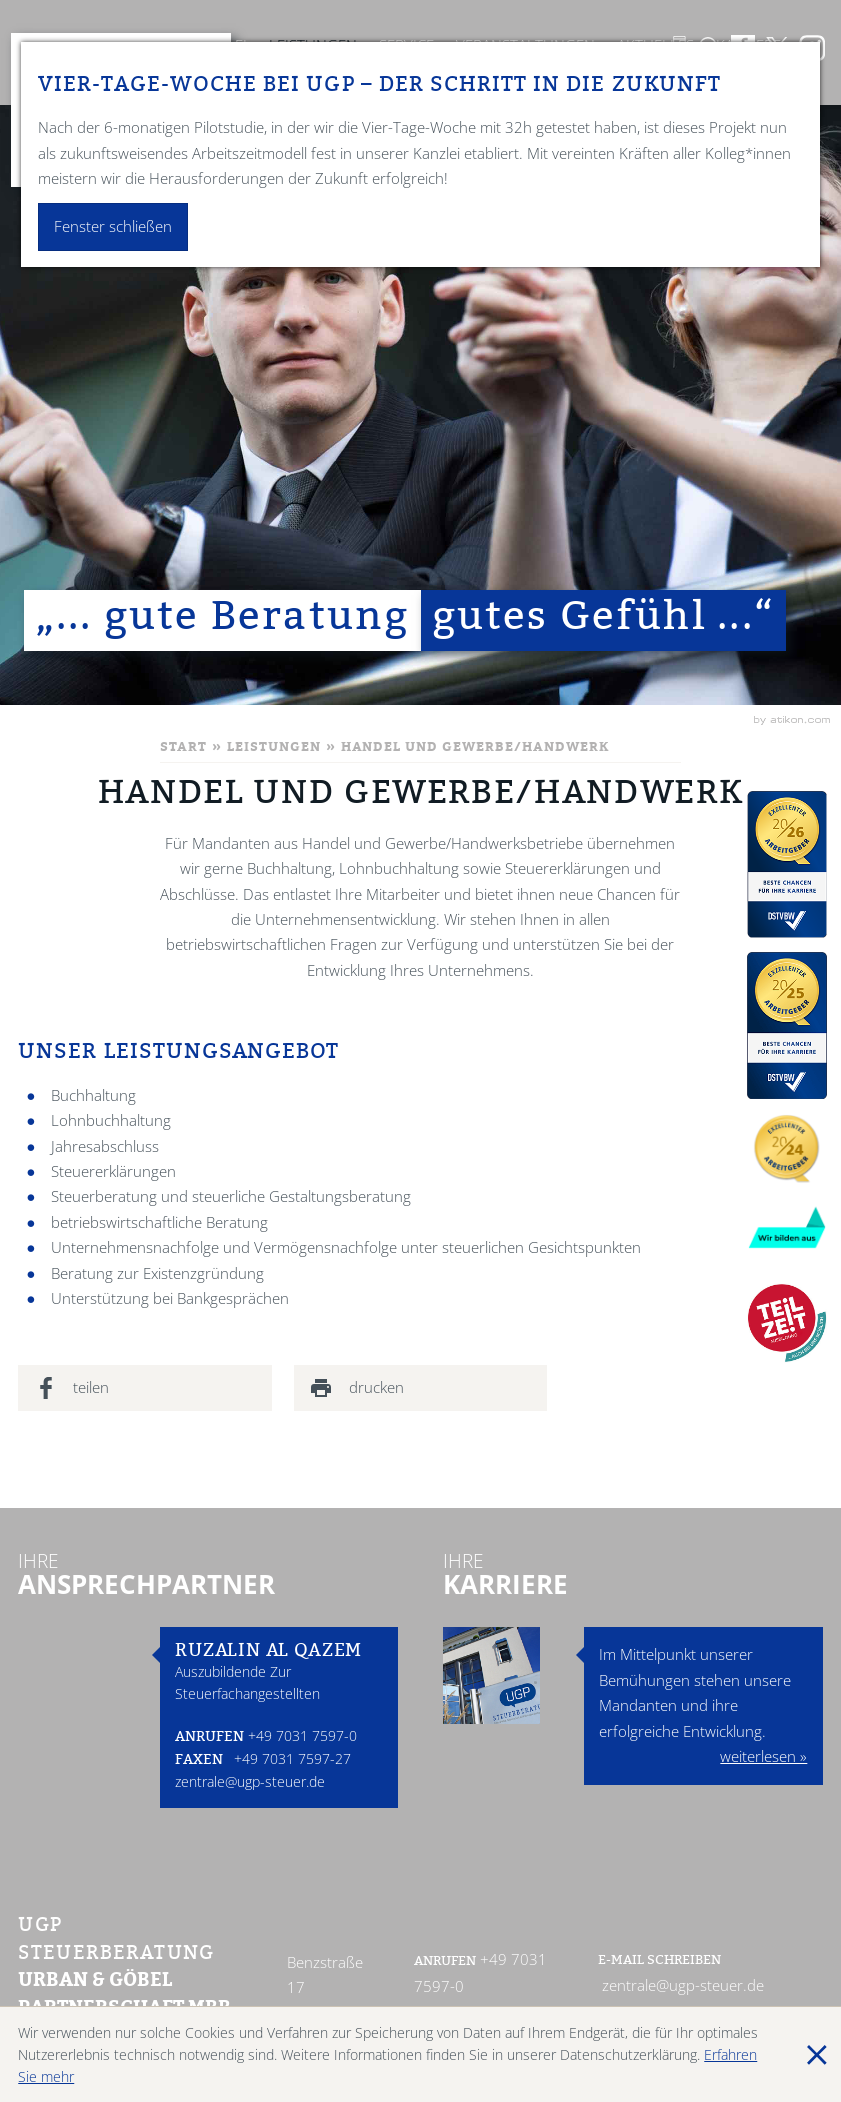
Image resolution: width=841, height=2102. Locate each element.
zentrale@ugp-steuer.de (250, 1781)
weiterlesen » (763, 1756)
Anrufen (209, 1738)
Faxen (199, 1761)
